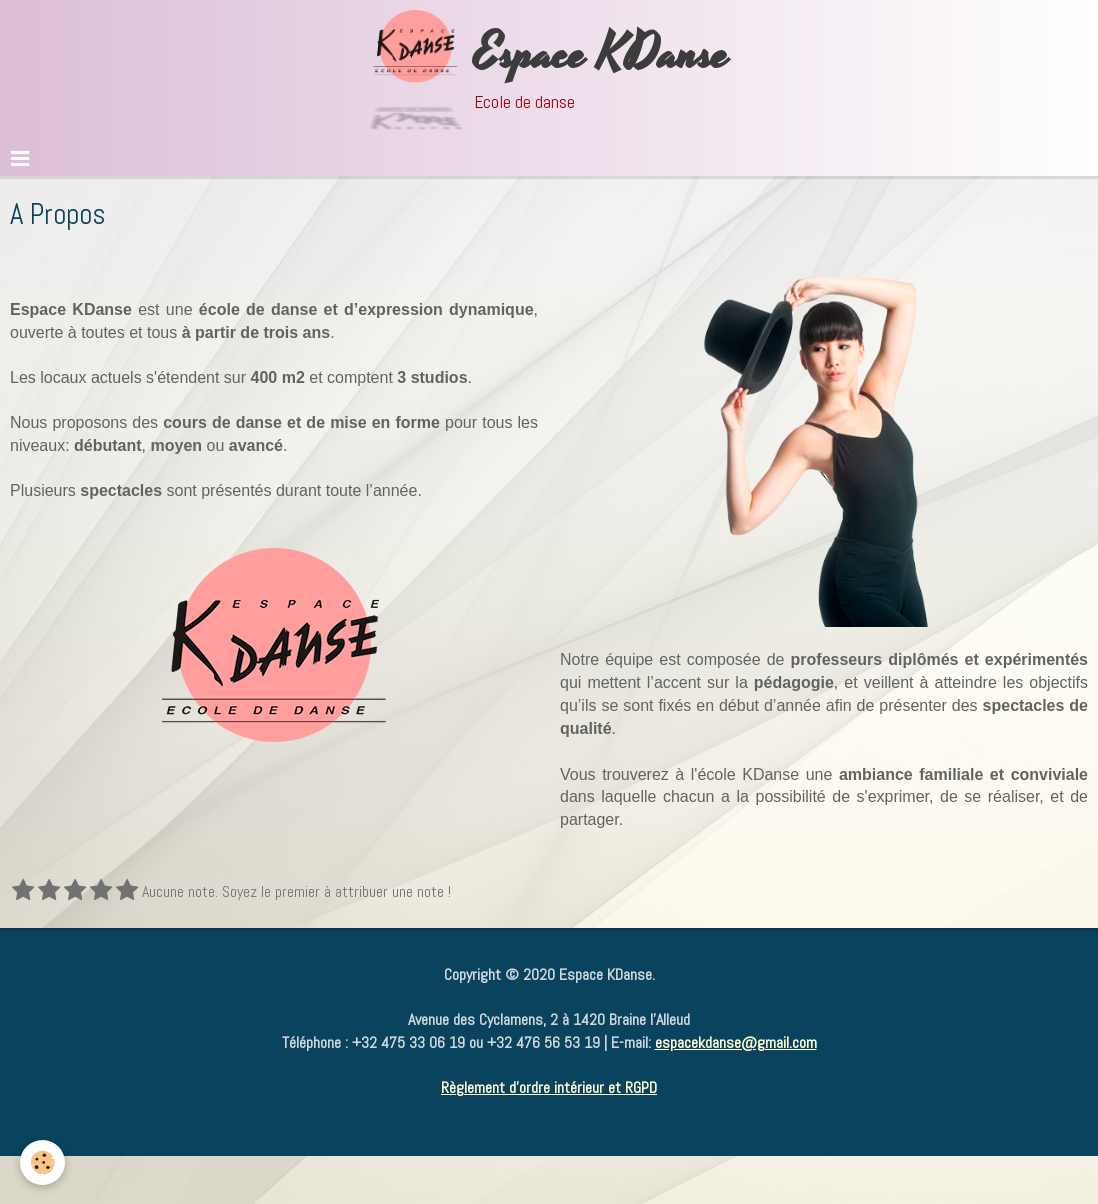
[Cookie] (42, 1162)
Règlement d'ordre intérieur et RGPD (549, 1087)
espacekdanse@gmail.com (736, 1042)
